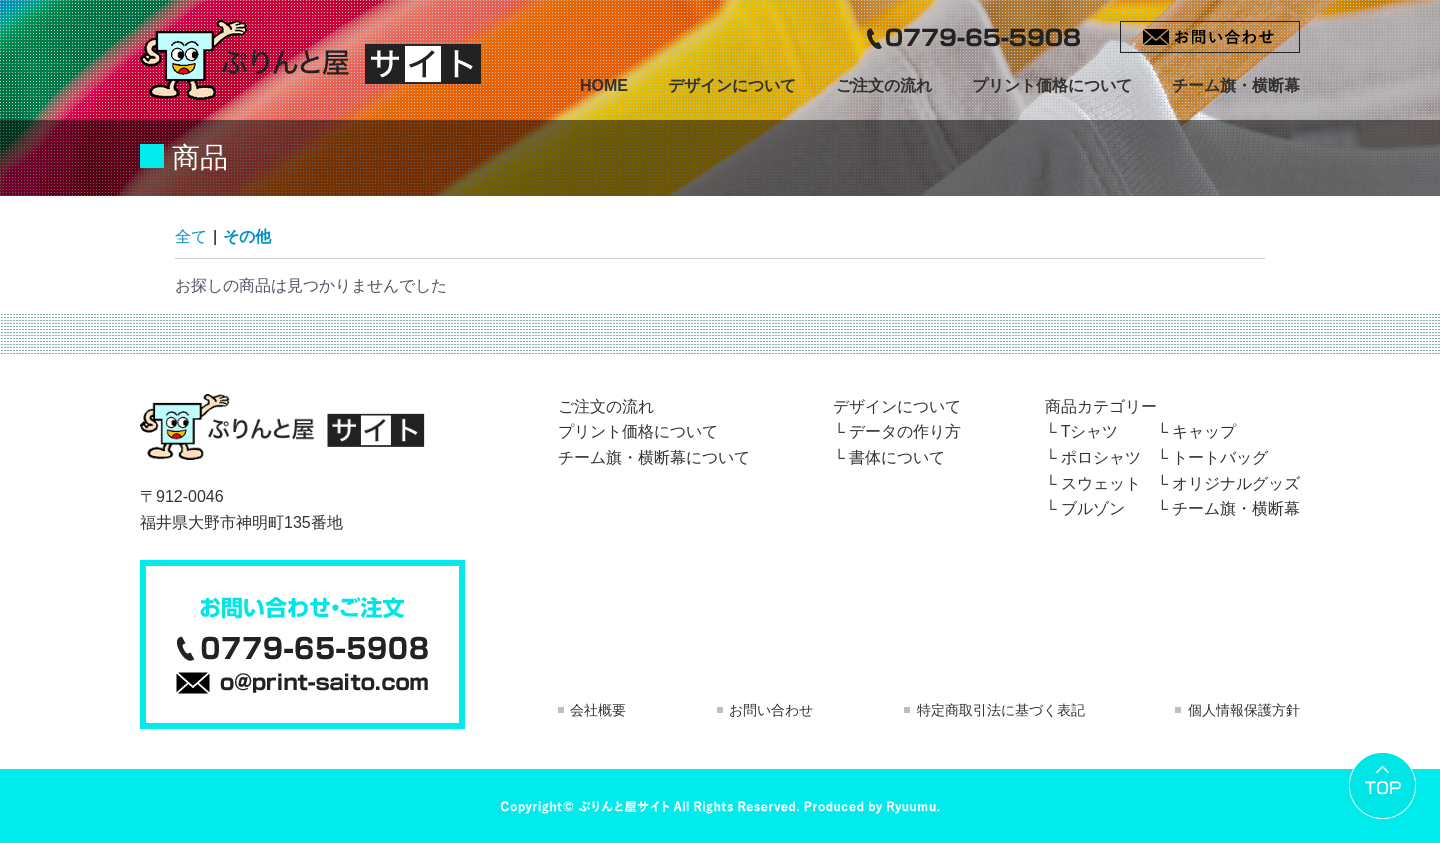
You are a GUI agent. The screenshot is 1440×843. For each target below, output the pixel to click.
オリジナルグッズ (1236, 483)
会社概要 (598, 710)
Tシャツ (1090, 431)
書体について (897, 457)
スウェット (1101, 483)
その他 (247, 236)
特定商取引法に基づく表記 (1001, 710)
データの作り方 (905, 431)
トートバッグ (1220, 457)
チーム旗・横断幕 (1236, 85)
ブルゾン (1093, 508)
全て (191, 236)
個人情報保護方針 (1244, 710)
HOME (604, 85)
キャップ (1204, 431)
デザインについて (732, 85)
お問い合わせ (771, 710)
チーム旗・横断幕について (654, 457)
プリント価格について (1052, 85)
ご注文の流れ (884, 85)
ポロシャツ (1101, 457)
